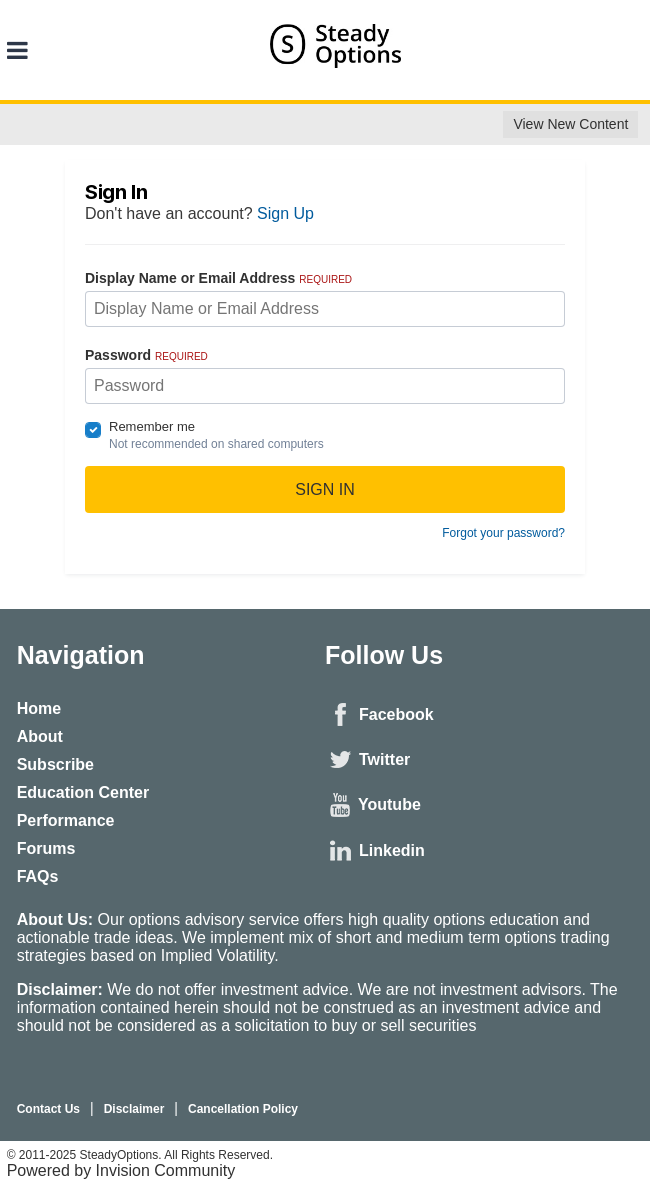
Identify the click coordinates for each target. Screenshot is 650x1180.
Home (39, 708)
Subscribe (55, 764)
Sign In (325, 489)
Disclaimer (134, 1109)
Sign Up (285, 213)
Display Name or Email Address (218, 278)
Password (146, 355)
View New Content (570, 124)
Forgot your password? (503, 533)
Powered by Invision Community (121, 1170)
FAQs (38, 876)
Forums (46, 848)
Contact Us (48, 1109)
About (40, 736)
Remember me (152, 426)
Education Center (83, 792)
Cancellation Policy (243, 1109)
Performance (66, 820)
